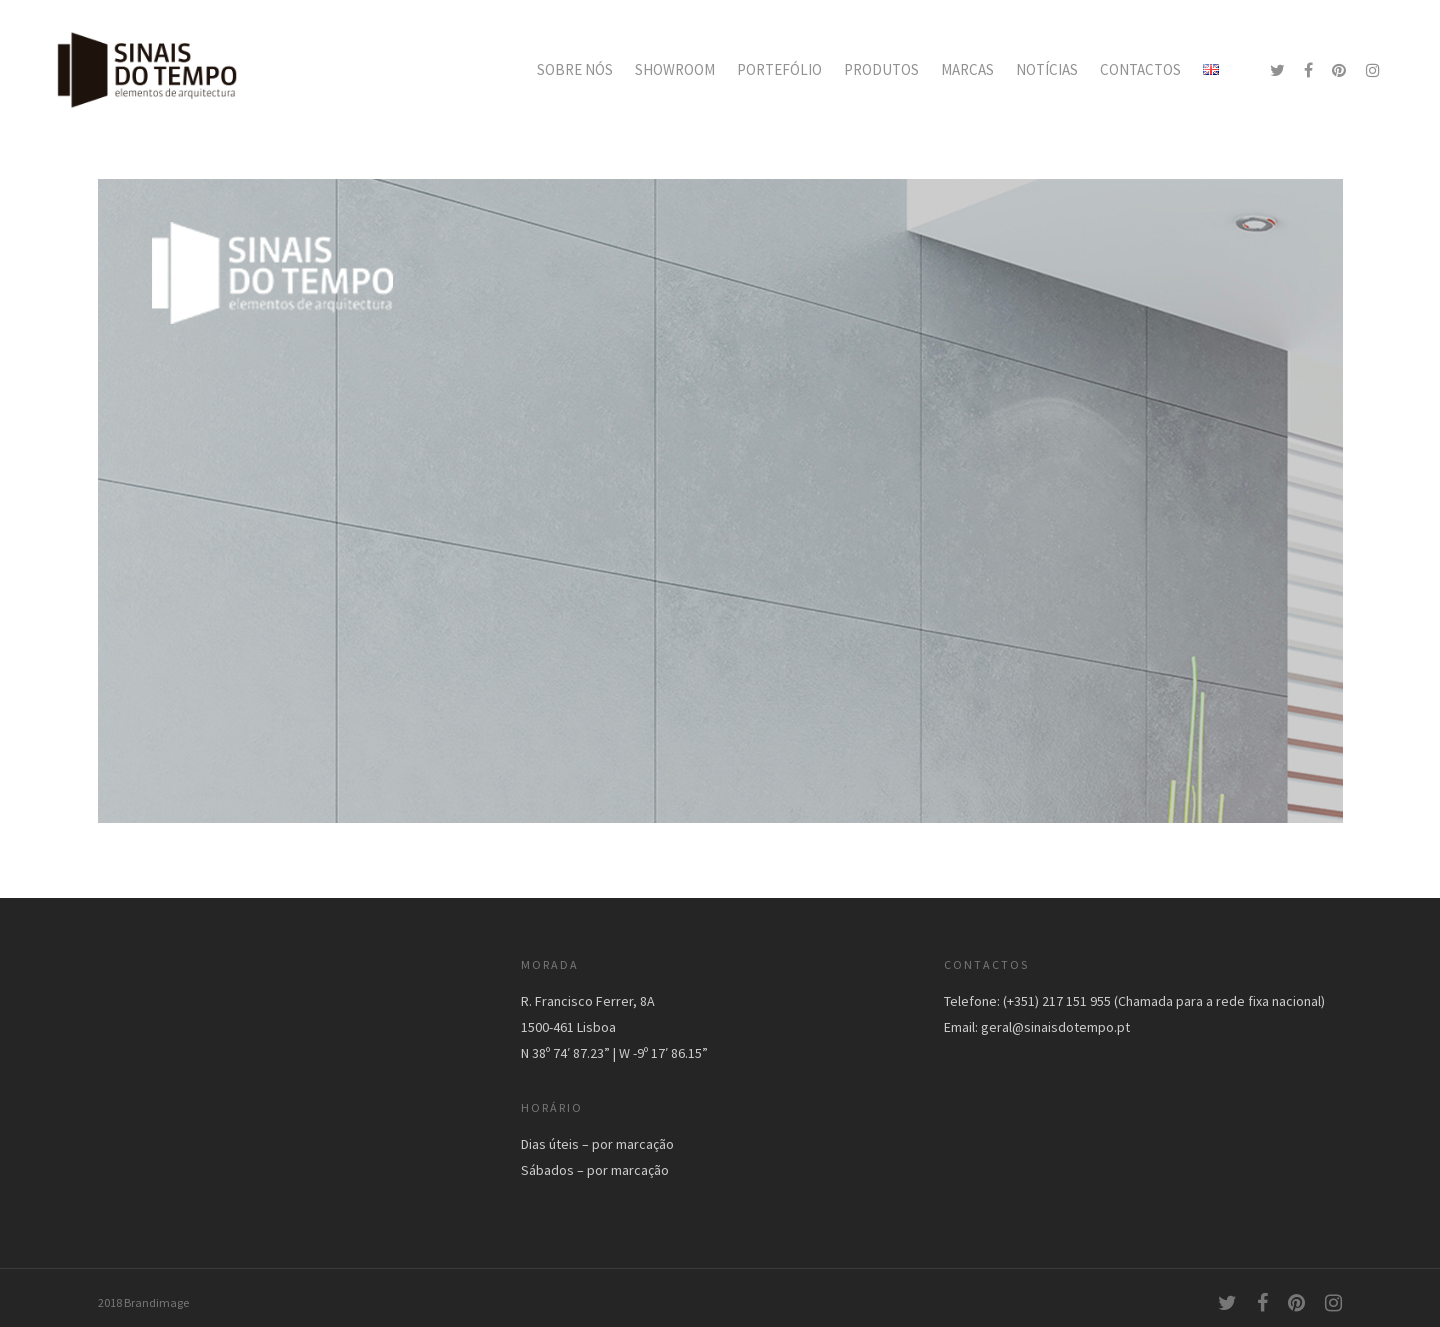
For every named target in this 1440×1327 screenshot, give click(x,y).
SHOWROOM (675, 69)
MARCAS (967, 69)
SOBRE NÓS (575, 69)
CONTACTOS (1140, 69)
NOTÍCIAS (1047, 69)
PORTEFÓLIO (779, 69)
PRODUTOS (881, 69)
